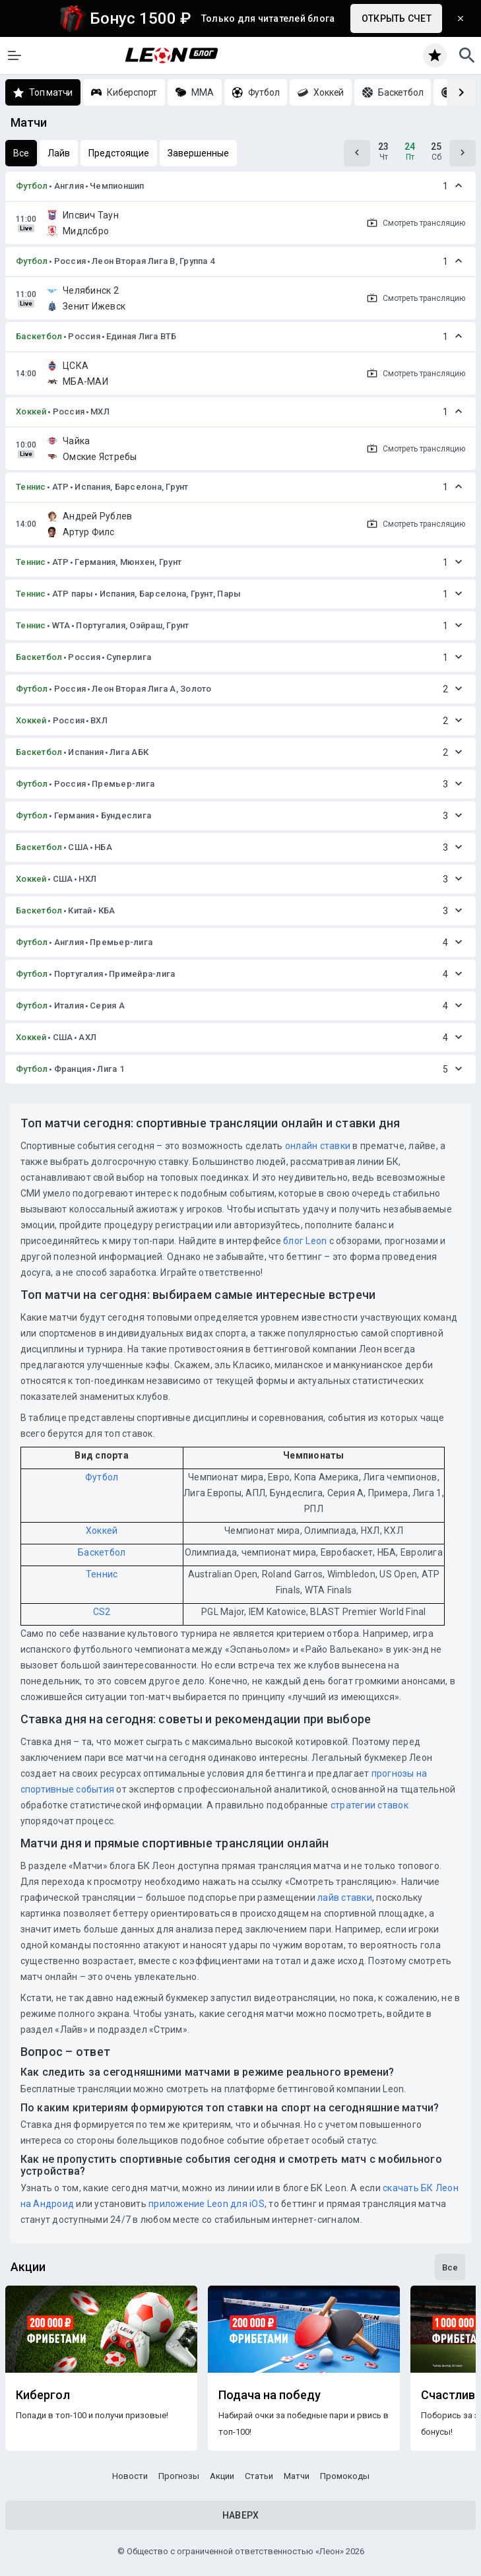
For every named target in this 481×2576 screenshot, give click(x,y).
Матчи (296, 2476)
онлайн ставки (317, 1145)
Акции (222, 2476)
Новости (130, 2476)
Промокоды (344, 2476)
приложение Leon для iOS (206, 2203)
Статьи (259, 2476)
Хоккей (31, 411)
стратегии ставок (369, 1805)
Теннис (31, 487)
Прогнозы (178, 2476)
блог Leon (305, 1241)
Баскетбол (39, 336)
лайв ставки (344, 1897)
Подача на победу (269, 2395)
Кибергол (43, 2395)
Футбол (32, 186)
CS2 (102, 1611)
